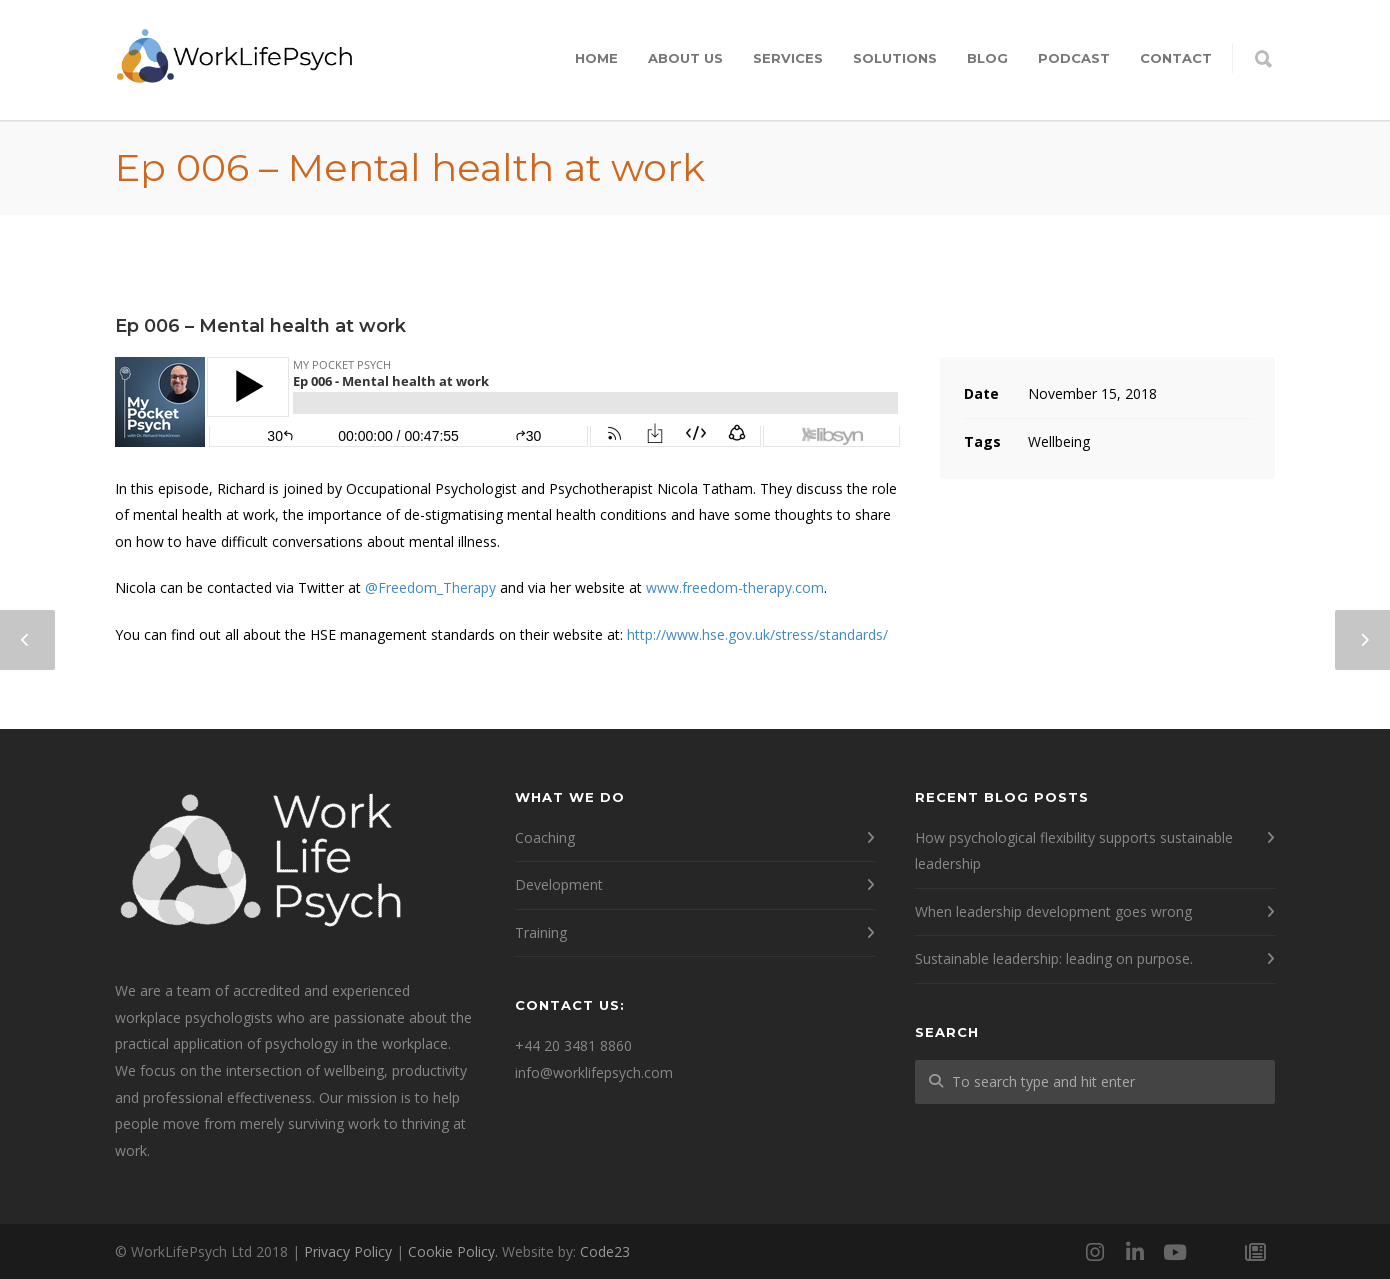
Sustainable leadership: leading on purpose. (1054, 958)
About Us (685, 58)
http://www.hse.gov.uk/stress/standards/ (757, 634)
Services (788, 58)
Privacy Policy (348, 1251)
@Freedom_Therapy (430, 587)
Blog (987, 58)
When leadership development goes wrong (1053, 911)
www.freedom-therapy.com (735, 587)
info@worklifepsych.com (594, 1072)
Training (541, 932)
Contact (1176, 58)
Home (596, 58)
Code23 (605, 1251)
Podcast (1074, 58)
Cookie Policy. (453, 1251)
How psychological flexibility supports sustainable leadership (1074, 851)
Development (559, 884)
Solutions (895, 58)
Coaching (545, 837)
